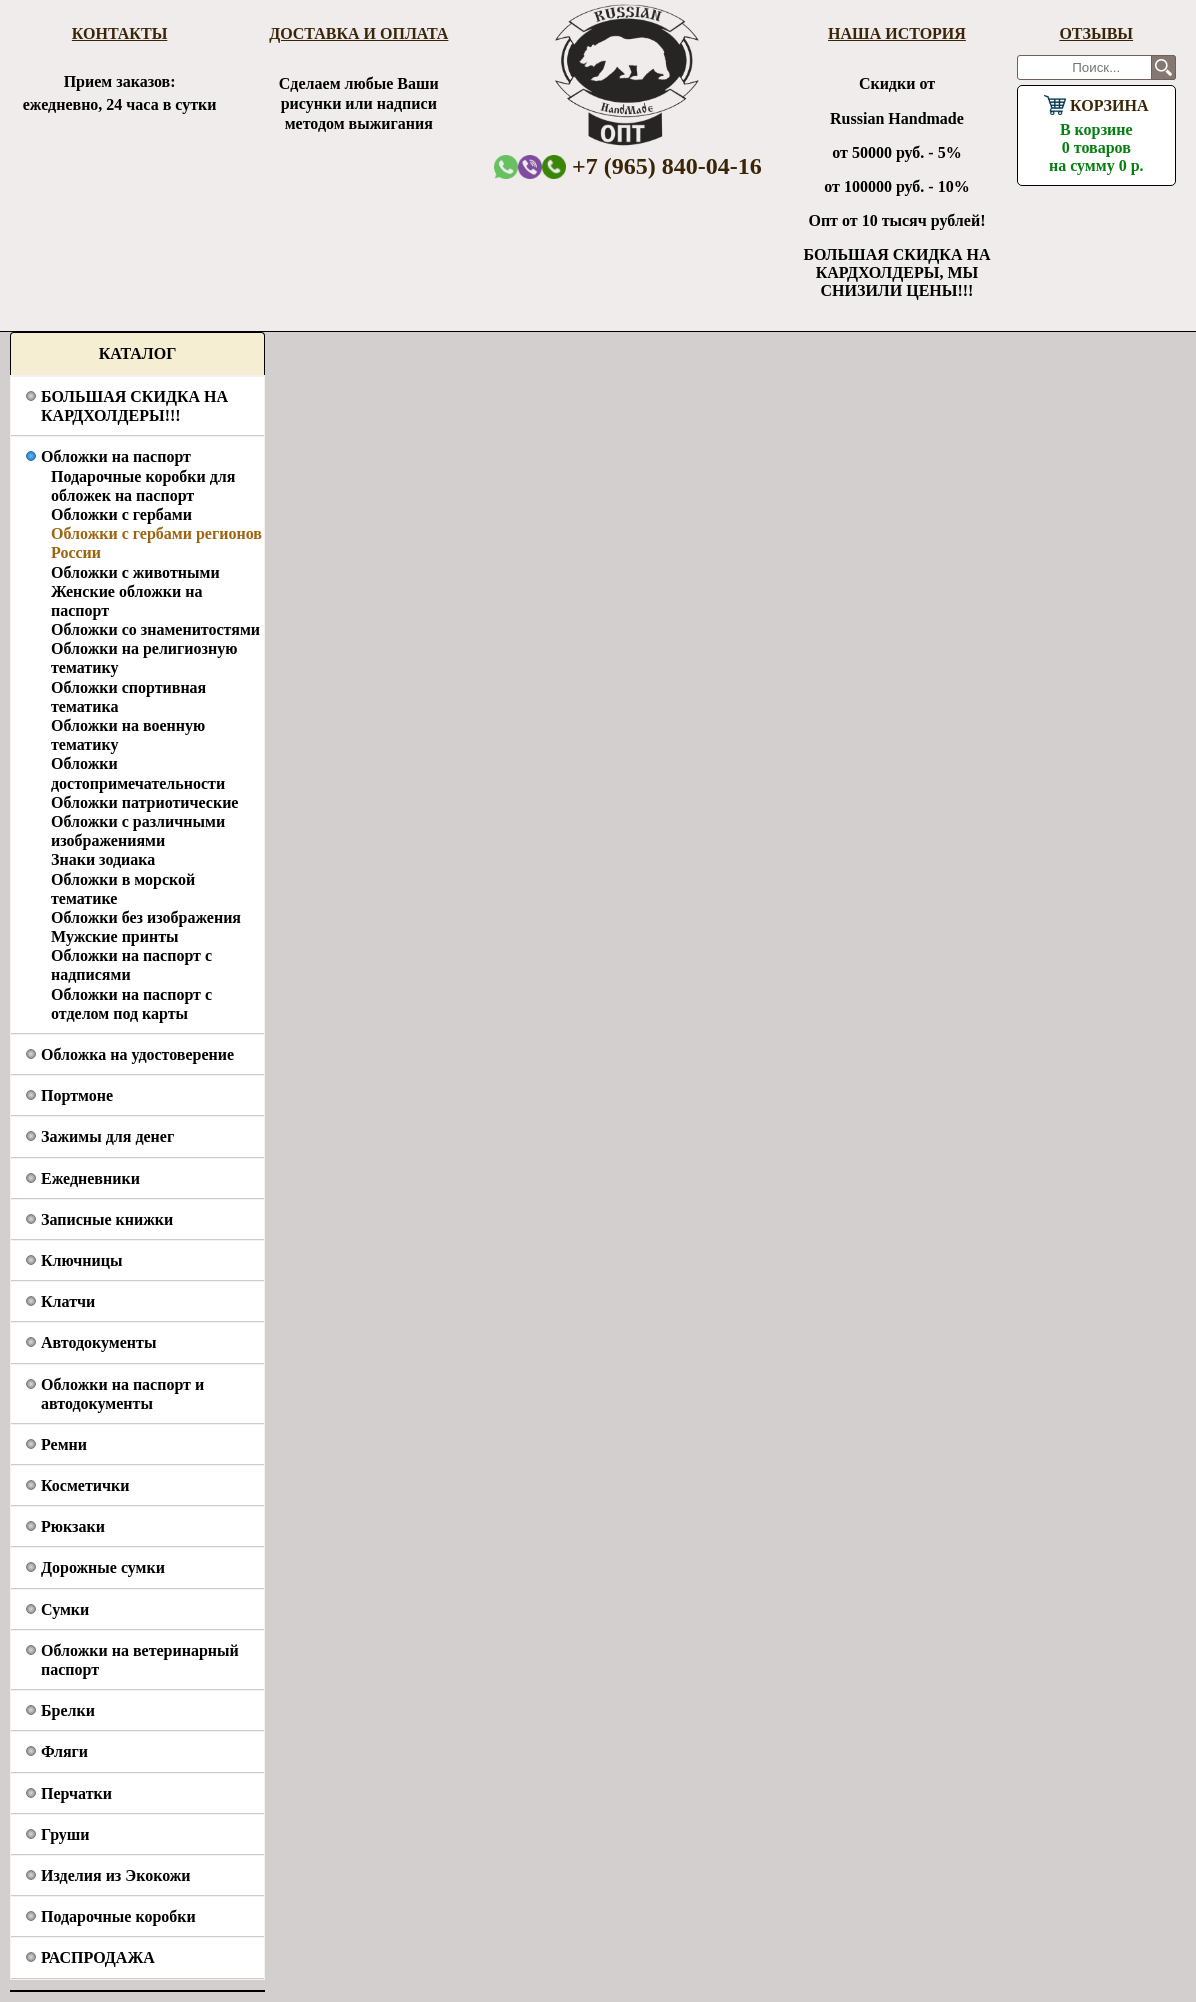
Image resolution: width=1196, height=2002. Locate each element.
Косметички (85, 1485)
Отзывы (1096, 33)
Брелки (68, 1710)
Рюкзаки (73, 1526)
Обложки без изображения (146, 917)
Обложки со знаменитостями (155, 629)
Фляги (64, 1751)
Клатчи (68, 1301)
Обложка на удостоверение (137, 1054)
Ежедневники (90, 1178)
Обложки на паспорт (116, 456)
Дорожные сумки (103, 1567)
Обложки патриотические (144, 802)
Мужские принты (115, 936)
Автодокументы (98, 1342)
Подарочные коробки (118, 1916)
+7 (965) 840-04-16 (652, 166)
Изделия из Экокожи (116, 1875)
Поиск (1163, 67)
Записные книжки (107, 1219)
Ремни (64, 1444)
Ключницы (81, 1260)
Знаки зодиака (103, 859)
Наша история (897, 33)
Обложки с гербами (121, 514)
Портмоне (77, 1095)
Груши (65, 1834)
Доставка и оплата (358, 33)
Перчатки (76, 1793)
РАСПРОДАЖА (98, 1957)
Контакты (120, 33)
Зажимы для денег (107, 1136)
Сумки (65, 1609)
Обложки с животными (135, 572)
